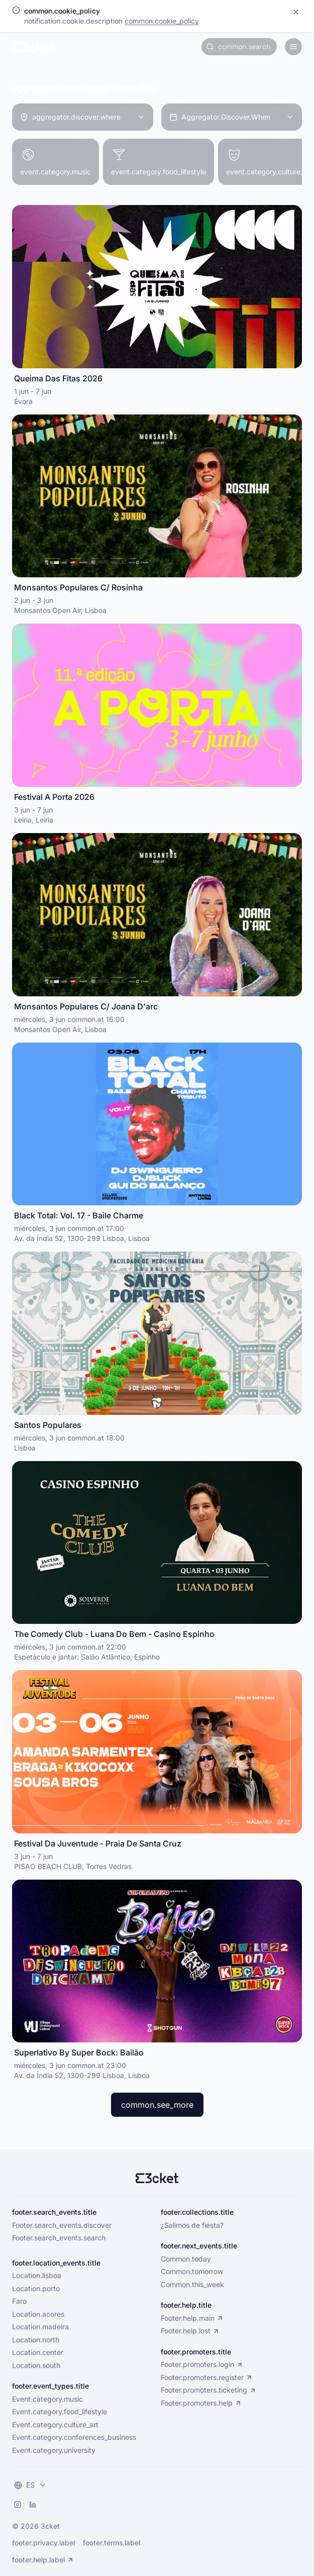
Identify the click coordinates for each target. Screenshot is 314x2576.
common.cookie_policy (162, 21)
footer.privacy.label (43, 2542)
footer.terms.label (111, 2542)
